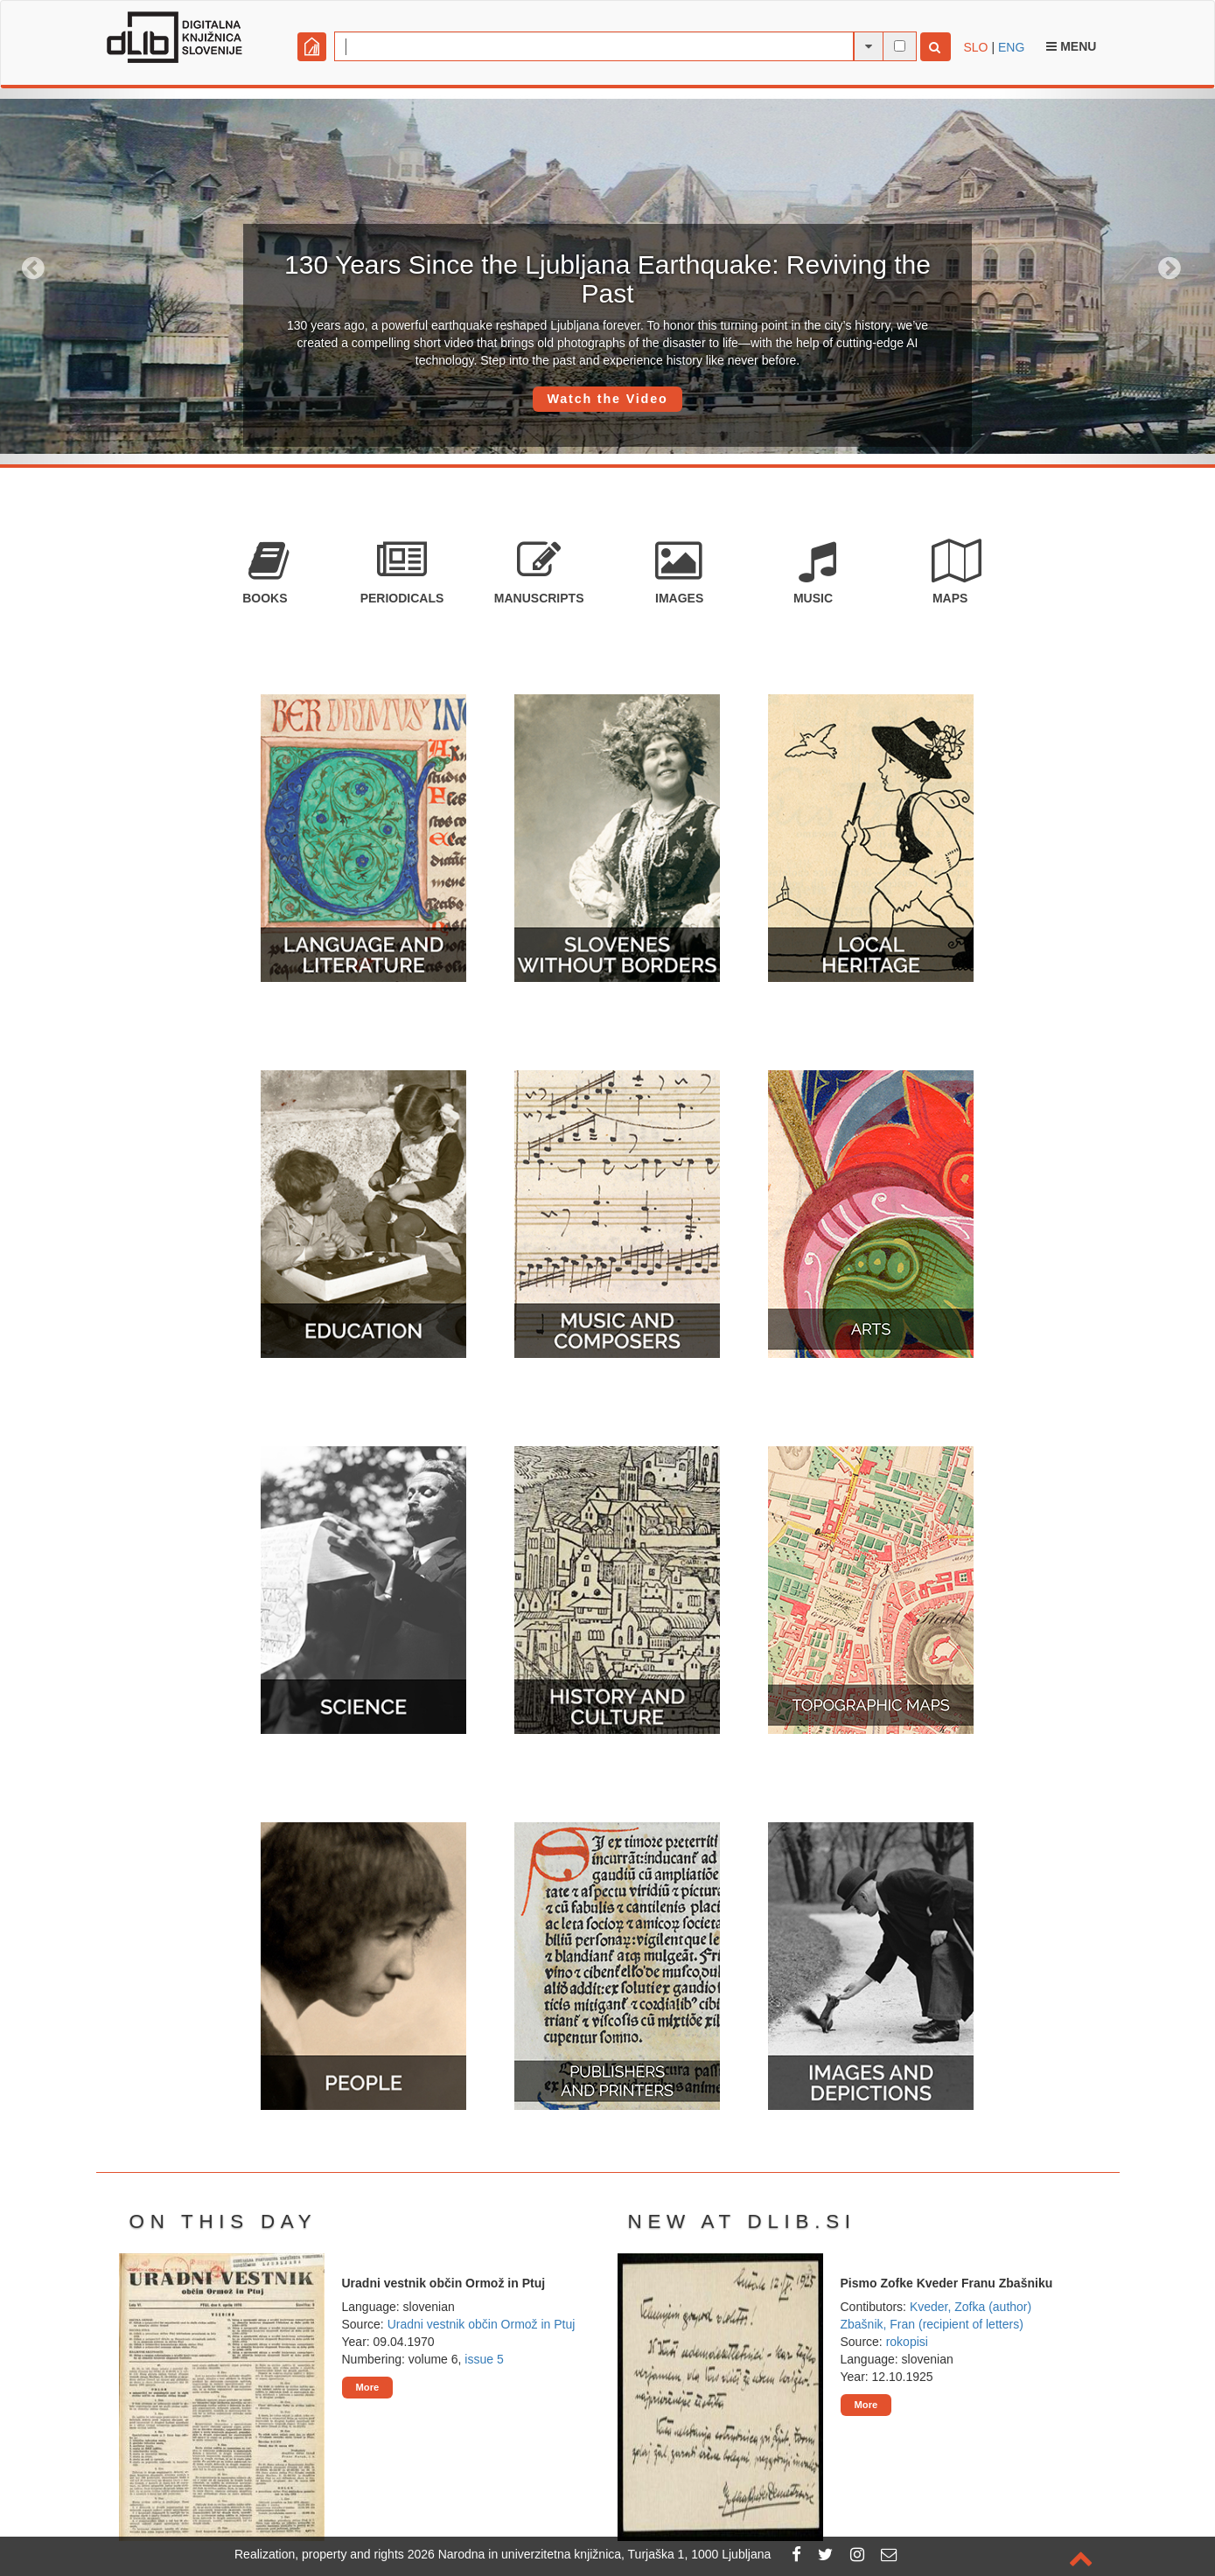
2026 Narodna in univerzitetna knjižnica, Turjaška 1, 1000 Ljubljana (590, 2554)
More (368, 2387)
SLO (976, 47)
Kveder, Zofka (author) (970, 2307)
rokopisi (907, 2342)
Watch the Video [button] (607, 399)
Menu (1071, 46)
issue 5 (483, 2359)
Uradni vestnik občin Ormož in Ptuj (482, 2324)
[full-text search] (899, 46)
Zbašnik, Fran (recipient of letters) (932, 2324)
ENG (1011, 47)
